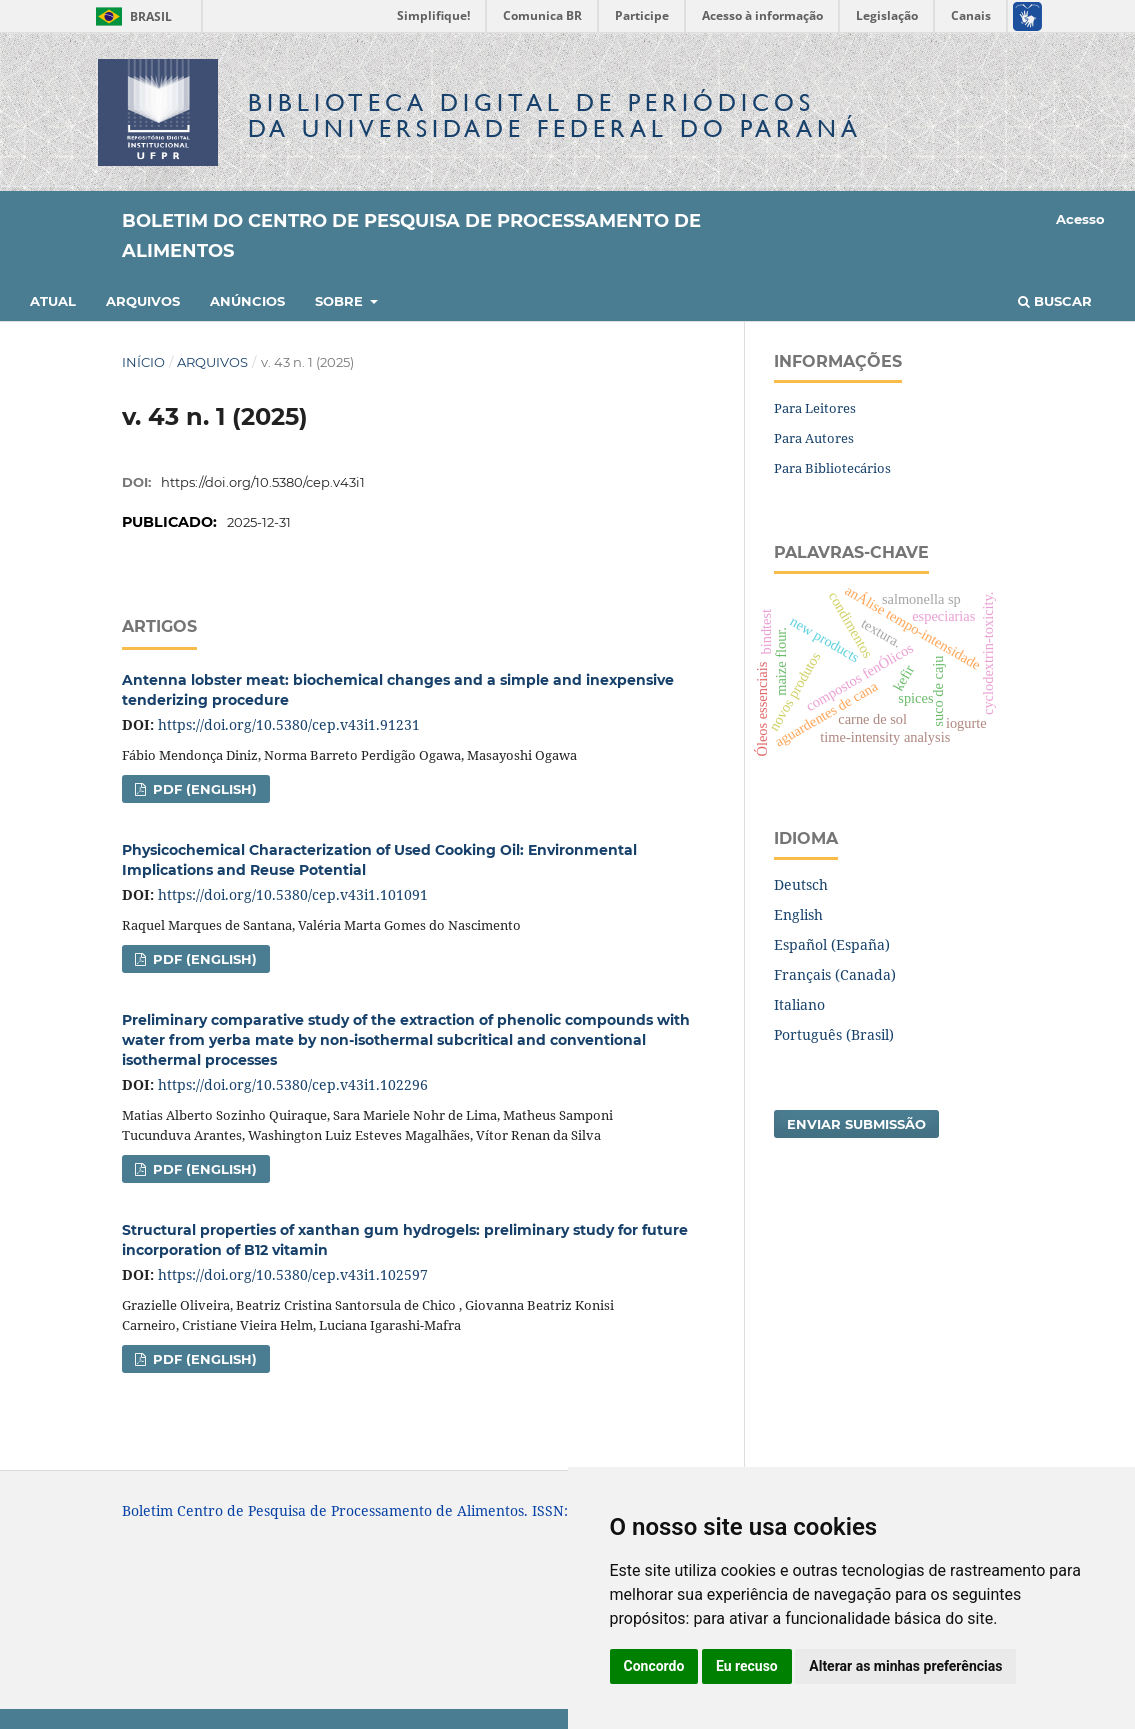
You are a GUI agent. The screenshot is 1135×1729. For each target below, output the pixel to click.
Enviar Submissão (856, 1124)
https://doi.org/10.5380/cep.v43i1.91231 (289, 724)
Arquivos (143, 301)
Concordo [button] (654, 1666)
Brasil (130, 16)
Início (143, 362)
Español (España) (832, 944)
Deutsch (801, 884)
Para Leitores (815, 408)
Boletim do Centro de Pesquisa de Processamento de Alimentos (411, 236)
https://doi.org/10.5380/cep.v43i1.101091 (293, 894)
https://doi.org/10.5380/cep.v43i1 (263, 482)
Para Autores (814, 438)
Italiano (799, 1004)
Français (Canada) (835, 974)
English (798, 914)
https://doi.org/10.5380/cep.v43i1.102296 (293, 1084)
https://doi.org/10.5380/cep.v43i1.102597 (293, 1274)
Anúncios (247, 301)
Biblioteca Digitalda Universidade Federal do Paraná (555, 115)
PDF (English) (203, 789)
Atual (53, 301)
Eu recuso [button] (747, 1666)
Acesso (1080, 219)
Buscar (1055, 301)
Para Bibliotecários (832, 468)
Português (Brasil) (834, 1034)
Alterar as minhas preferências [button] (905, 1666)
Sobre (341, 301)
